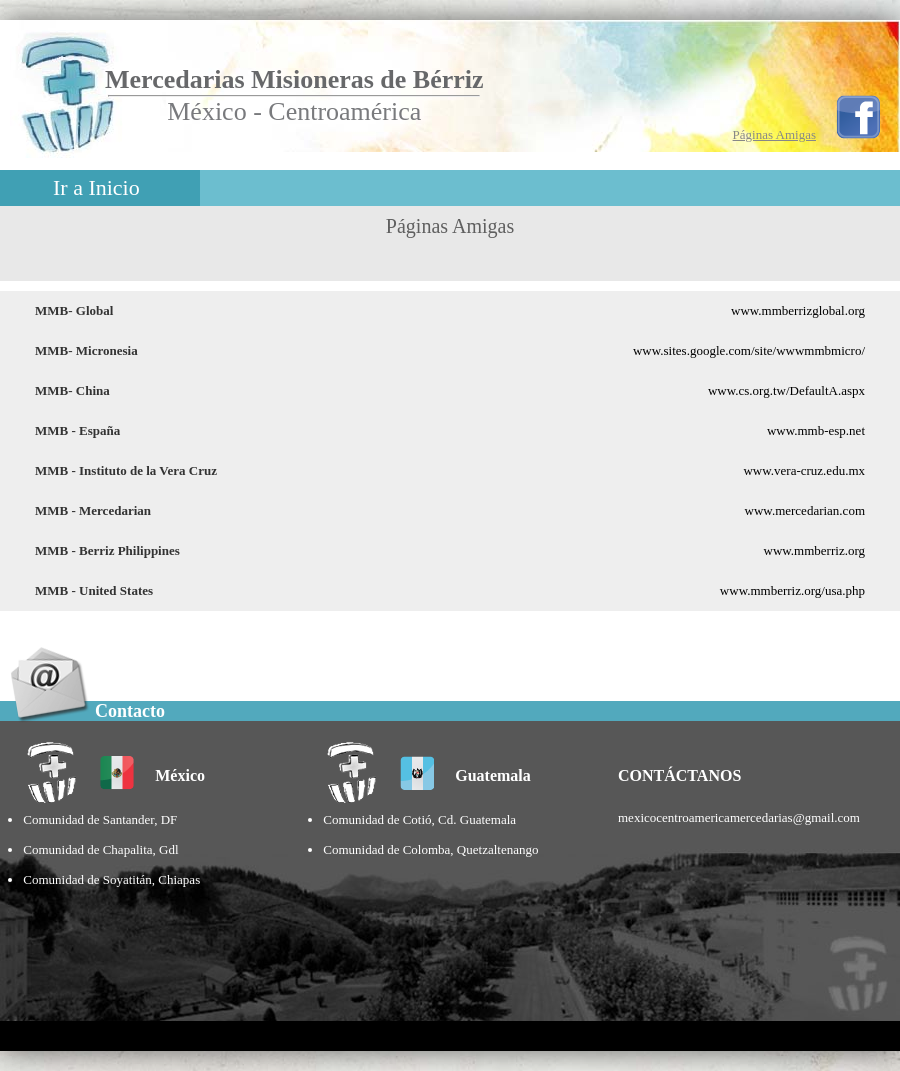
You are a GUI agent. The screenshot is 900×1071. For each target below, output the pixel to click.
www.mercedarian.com (805, 510)
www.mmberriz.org (814, 550)
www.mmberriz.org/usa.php (792, 590)
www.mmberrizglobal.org (798, 310)
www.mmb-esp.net (816, 430)
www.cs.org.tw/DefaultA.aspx (786, 390)
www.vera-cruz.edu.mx (804, 470)
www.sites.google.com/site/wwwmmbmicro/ (749, 350)
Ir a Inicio (96, 188)
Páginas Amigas (774, 134)
